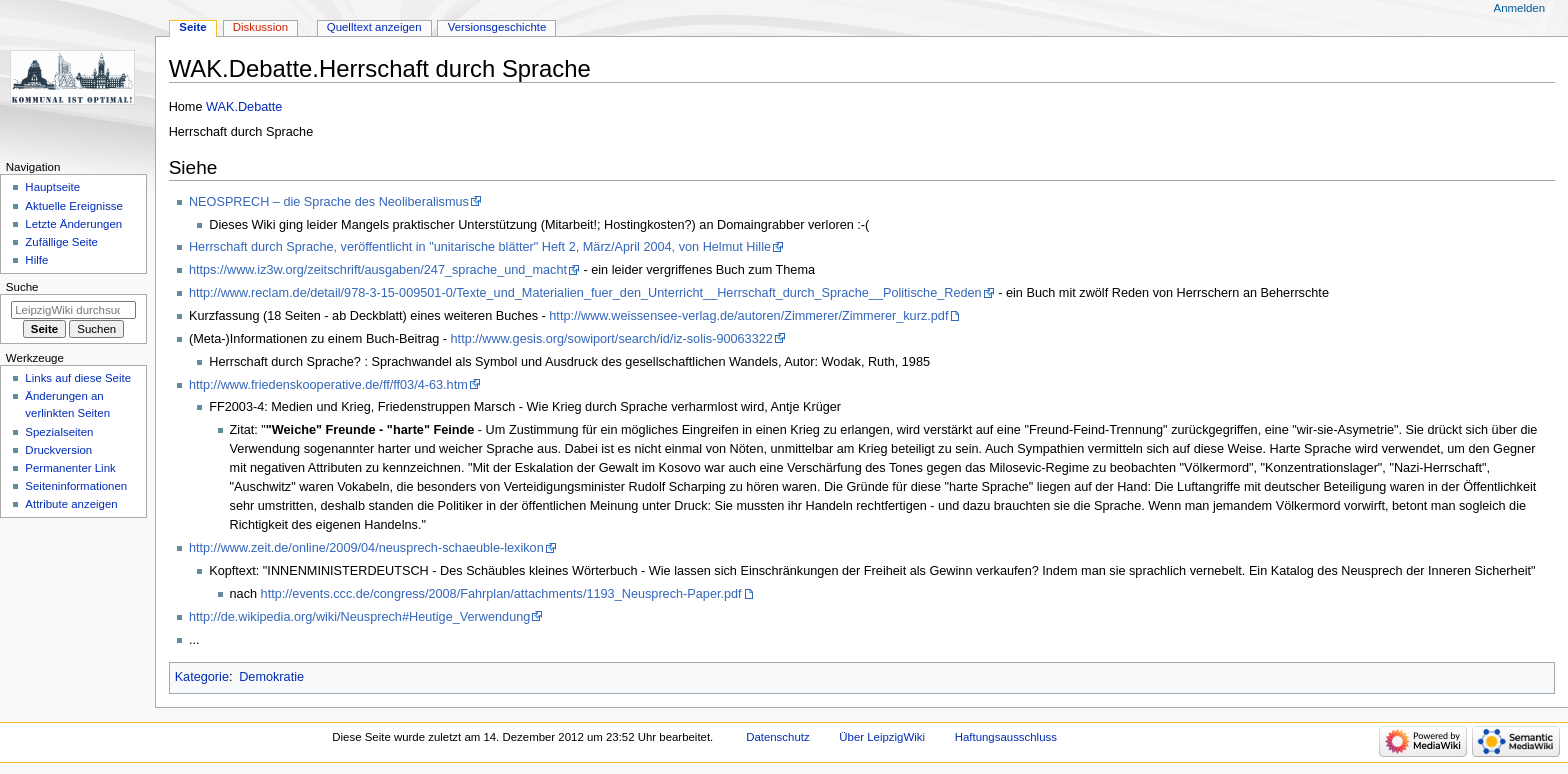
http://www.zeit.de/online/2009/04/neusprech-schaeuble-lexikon (366, 548)
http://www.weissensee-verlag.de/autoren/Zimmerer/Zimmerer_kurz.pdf (748, 316)
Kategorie (202, 677)
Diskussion (260, 27)
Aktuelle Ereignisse (73, 206)
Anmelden (1520, 8)
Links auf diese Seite (78, 378)
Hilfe (36, 260)
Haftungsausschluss (1006, 737)
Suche (22, 287)
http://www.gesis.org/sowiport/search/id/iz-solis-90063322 (612, 339)
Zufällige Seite (61, 242)
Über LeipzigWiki (882, 737)
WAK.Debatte (244, 107)
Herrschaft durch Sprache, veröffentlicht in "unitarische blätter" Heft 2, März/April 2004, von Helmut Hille (480, 247)
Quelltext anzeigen (374, 27)
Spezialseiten (59, 432)
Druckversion (58, 450)
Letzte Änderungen (73, 224)
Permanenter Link (70, 468)
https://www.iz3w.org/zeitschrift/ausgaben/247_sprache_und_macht (378, 270)
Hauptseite (52, 187)
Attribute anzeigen (71, 504)
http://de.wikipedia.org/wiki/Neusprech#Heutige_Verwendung (359, 617)
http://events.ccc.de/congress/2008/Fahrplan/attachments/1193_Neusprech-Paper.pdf (501, 594)
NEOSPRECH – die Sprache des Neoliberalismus (329, 202)
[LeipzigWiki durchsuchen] (73, 310)
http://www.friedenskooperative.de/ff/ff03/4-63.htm (328, 385)
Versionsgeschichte (497, 27)
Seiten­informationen (76, 486)
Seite (192, 27)
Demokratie (271, 677)
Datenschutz (778, 737)
